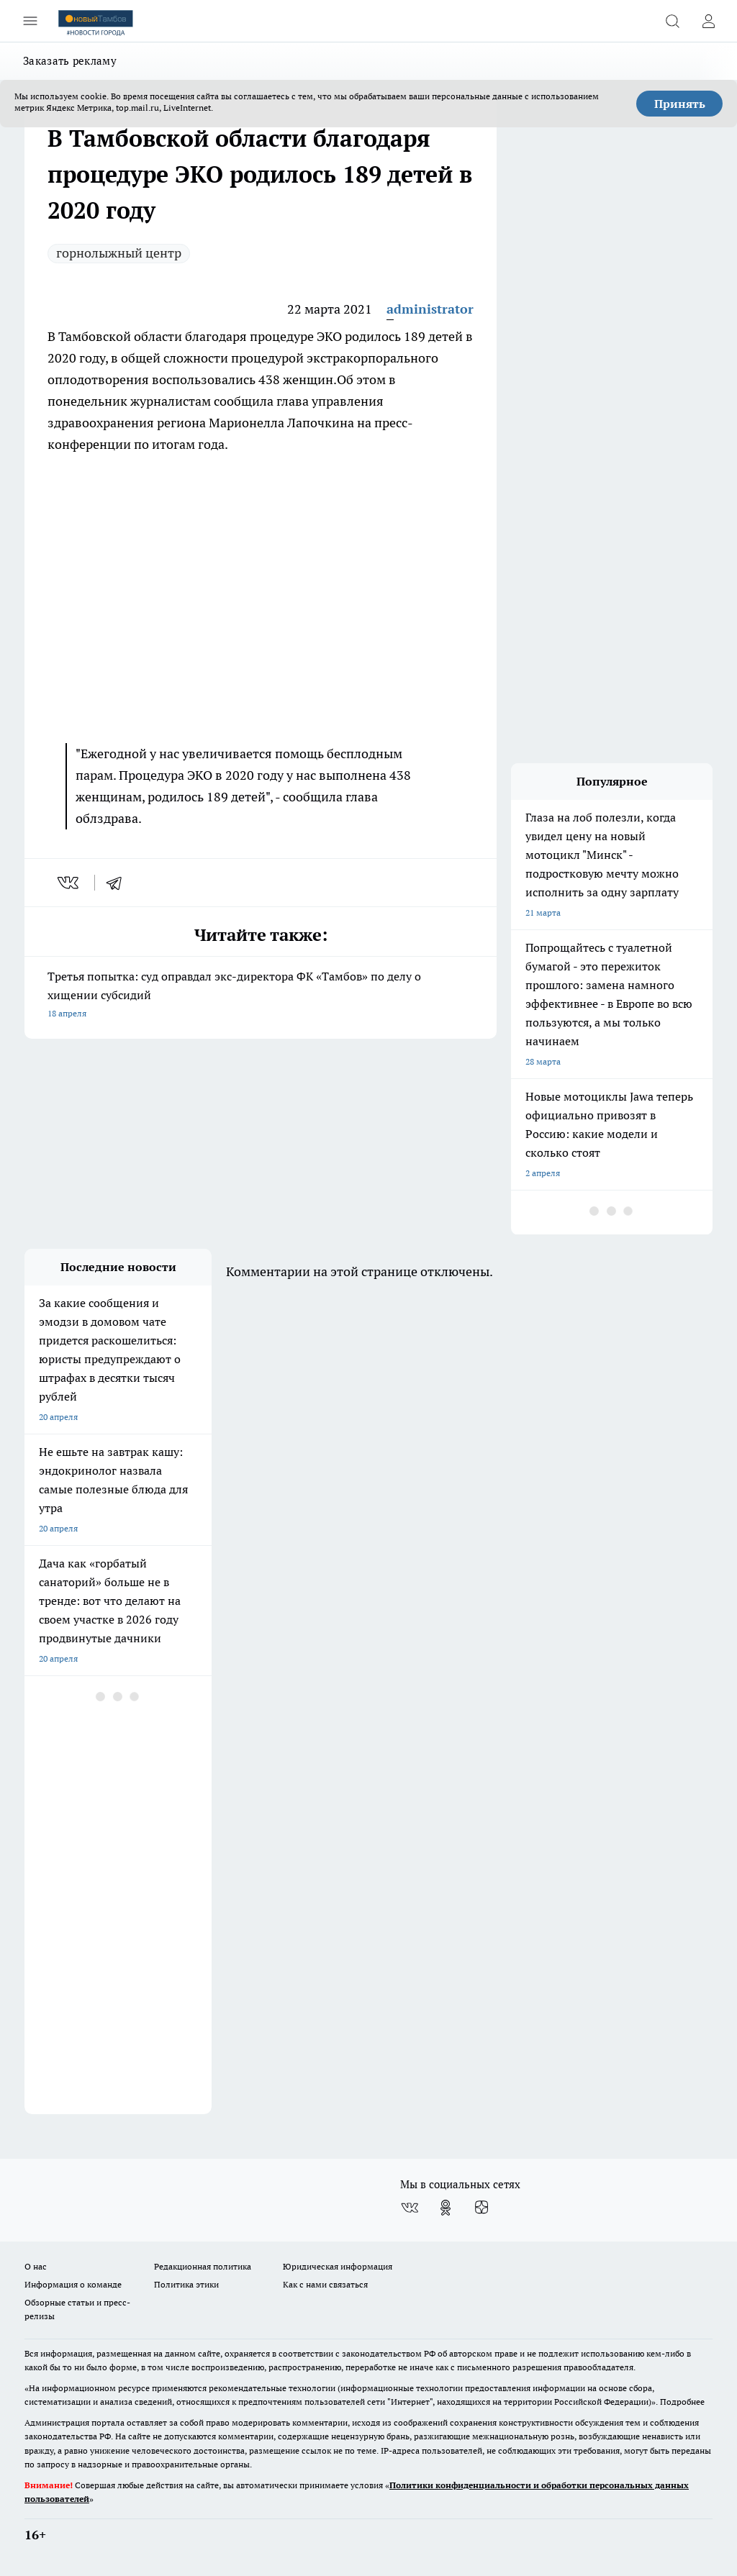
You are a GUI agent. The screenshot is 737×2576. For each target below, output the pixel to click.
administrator (430, 309)
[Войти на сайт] (708, 20)
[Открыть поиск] (672, 20)
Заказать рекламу (70, 61)
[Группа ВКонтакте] (410, 2207)
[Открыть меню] (30, 20)
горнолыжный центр (118, 253)
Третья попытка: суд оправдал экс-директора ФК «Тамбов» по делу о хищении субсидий (261, 996)
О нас (35, 2266)
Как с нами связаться (325, 2284)
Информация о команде (73, 2284)
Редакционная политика (202, 2266)
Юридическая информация (337, 2266)
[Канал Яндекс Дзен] (481, 2207)
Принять (679, 103)
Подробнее (682, 2401)
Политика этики (186, 2284)
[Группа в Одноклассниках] (446, 2207)
